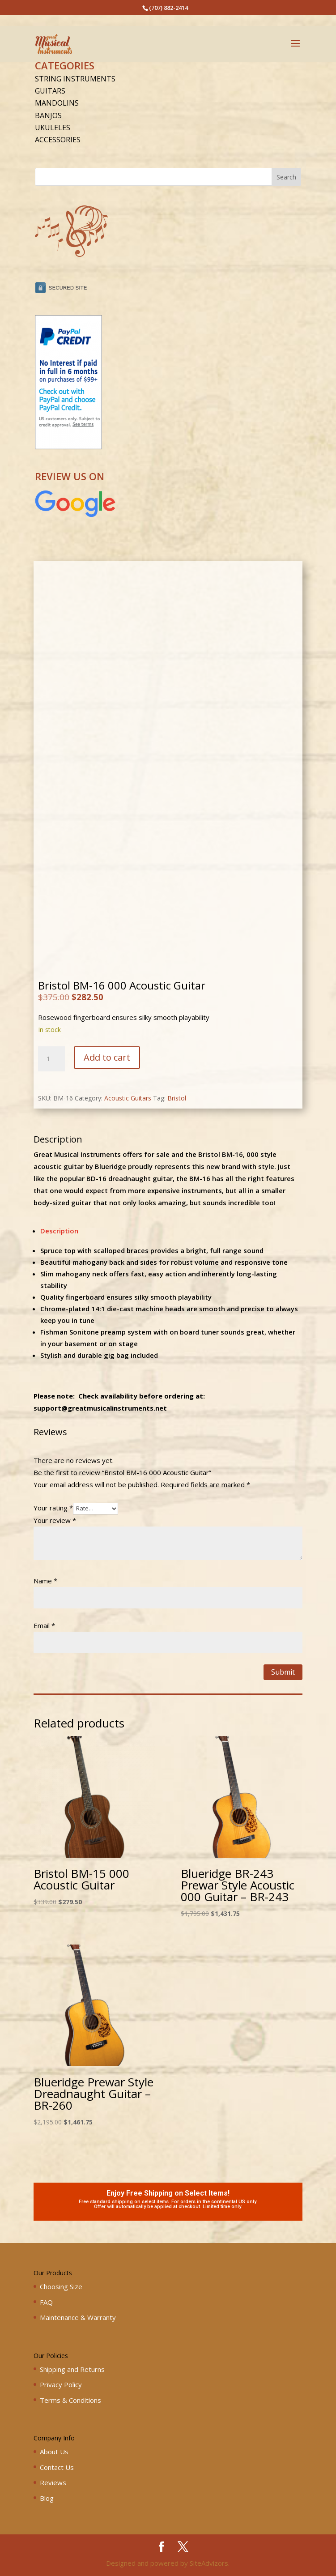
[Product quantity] (51, 1058)
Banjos (48, 115)
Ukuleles (52, 127)
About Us (54, 2451)
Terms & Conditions (70, 2400)
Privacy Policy (61, 2384)
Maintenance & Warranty (78, 2317)
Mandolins (57, 103)
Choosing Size (61, 2286)
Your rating (53, 1507)
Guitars (50, 91)
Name (45, 1580)
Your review (55, 1520)
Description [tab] (59, 1230)
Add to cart (107, 1057)
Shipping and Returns (72, 2369)
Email (44, 1625)
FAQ (46, 2302)
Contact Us (57, 2467)
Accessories (58, 140)
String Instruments (75, 79)
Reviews (53, 2482)
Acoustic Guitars (127, 1098)
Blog (47, 2498)
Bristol (176, 1098)
